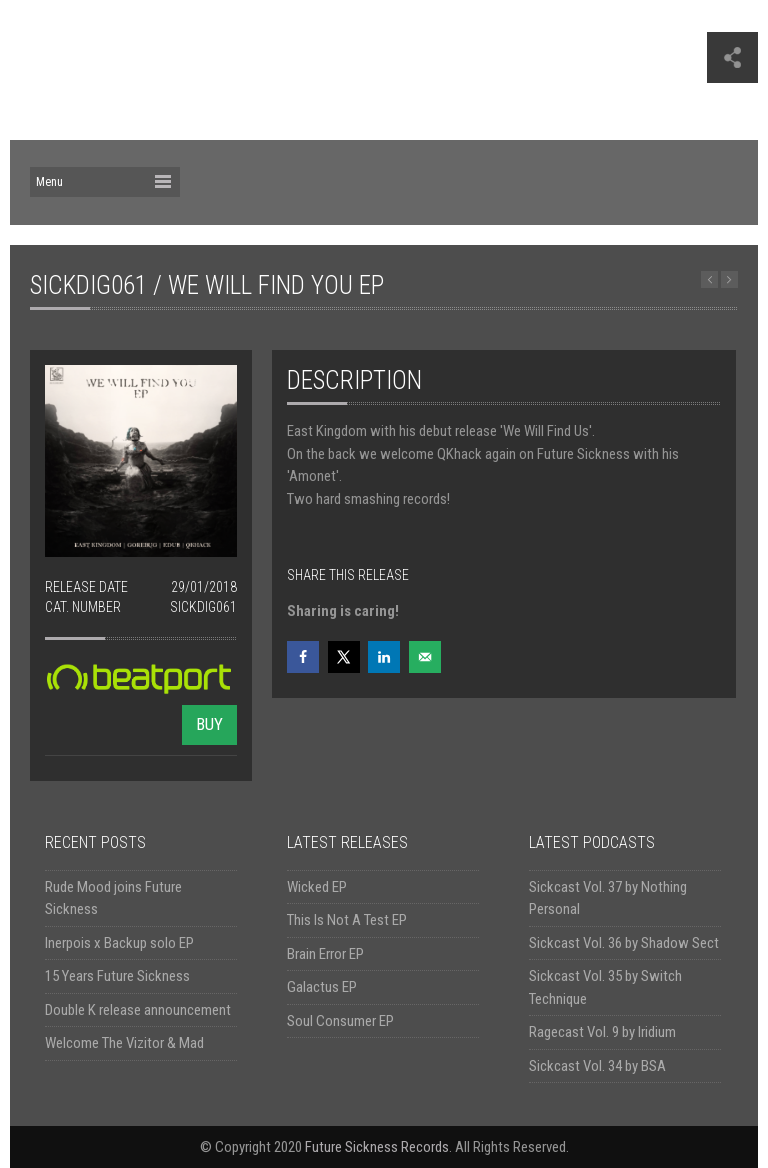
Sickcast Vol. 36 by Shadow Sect (624, 943)
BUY (209, 724)
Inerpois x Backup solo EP (119, 943)
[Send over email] (425, 657)
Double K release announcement (138, 1010)
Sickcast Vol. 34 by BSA (597, 1066)
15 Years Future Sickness (117, 976)
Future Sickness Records (377, 1147)
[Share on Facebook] (303, 657)
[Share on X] (344, 657)
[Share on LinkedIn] (384, 657)
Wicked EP (317, 887)
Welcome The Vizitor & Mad (124, 1043)
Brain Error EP (325, 954)
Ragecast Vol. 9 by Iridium (602, 1032)
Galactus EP (322, 987)
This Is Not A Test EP (347, 920)
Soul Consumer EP (340, 1021)
